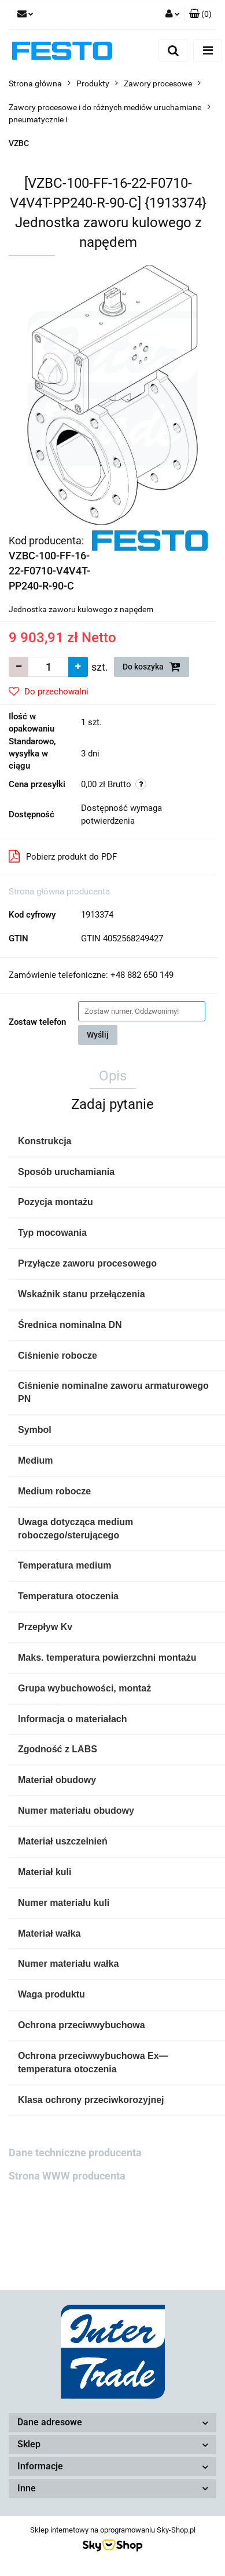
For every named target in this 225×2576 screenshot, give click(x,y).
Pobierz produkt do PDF (63, 856)
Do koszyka (151, 666)
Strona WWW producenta (67, 2176)
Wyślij (98, 1034)
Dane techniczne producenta (75, 2152)
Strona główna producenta (59, 891)
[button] (200, 14)
